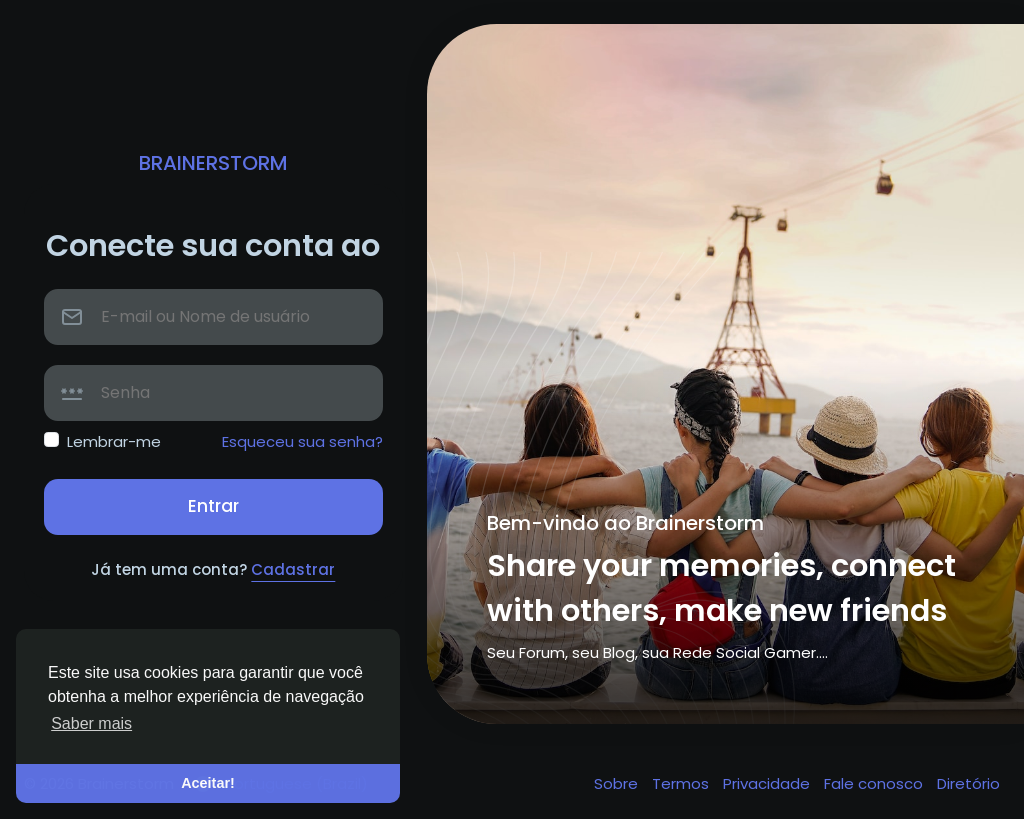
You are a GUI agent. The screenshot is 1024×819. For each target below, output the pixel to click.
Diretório (968, 783)
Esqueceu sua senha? (302, 441)
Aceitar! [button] (208, 783)
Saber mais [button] (91, 723)
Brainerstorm (213, 163)
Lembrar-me (114, 441)
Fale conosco (875, 783)
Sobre (618, 783)
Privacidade (768, 783)
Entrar (213, 506)
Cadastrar (293, 569)
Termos (682, 783)
